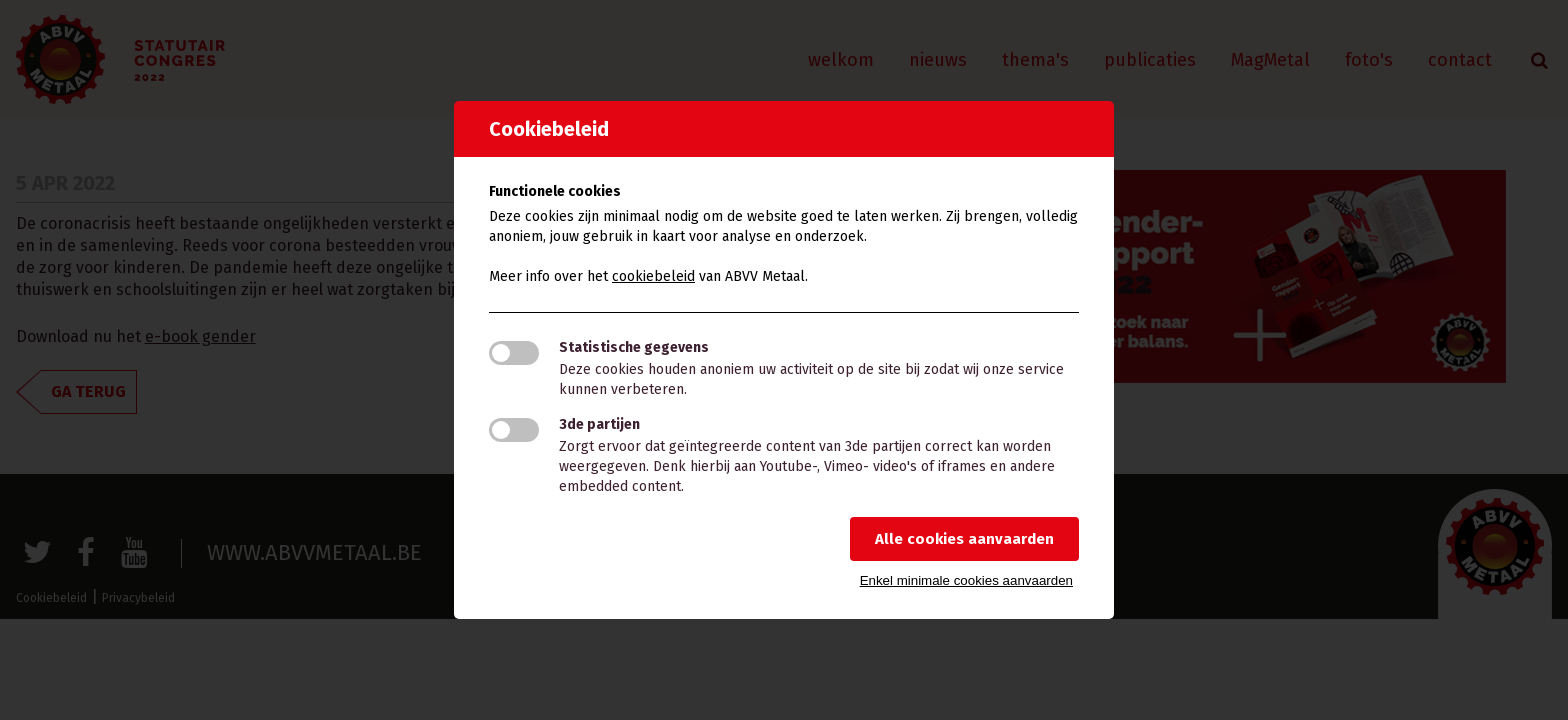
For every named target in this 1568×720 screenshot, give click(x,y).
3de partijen (599, 424)
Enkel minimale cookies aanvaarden (966, 580)
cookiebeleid (653, 276)
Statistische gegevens (634, 347)
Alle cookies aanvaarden (964, 539)
